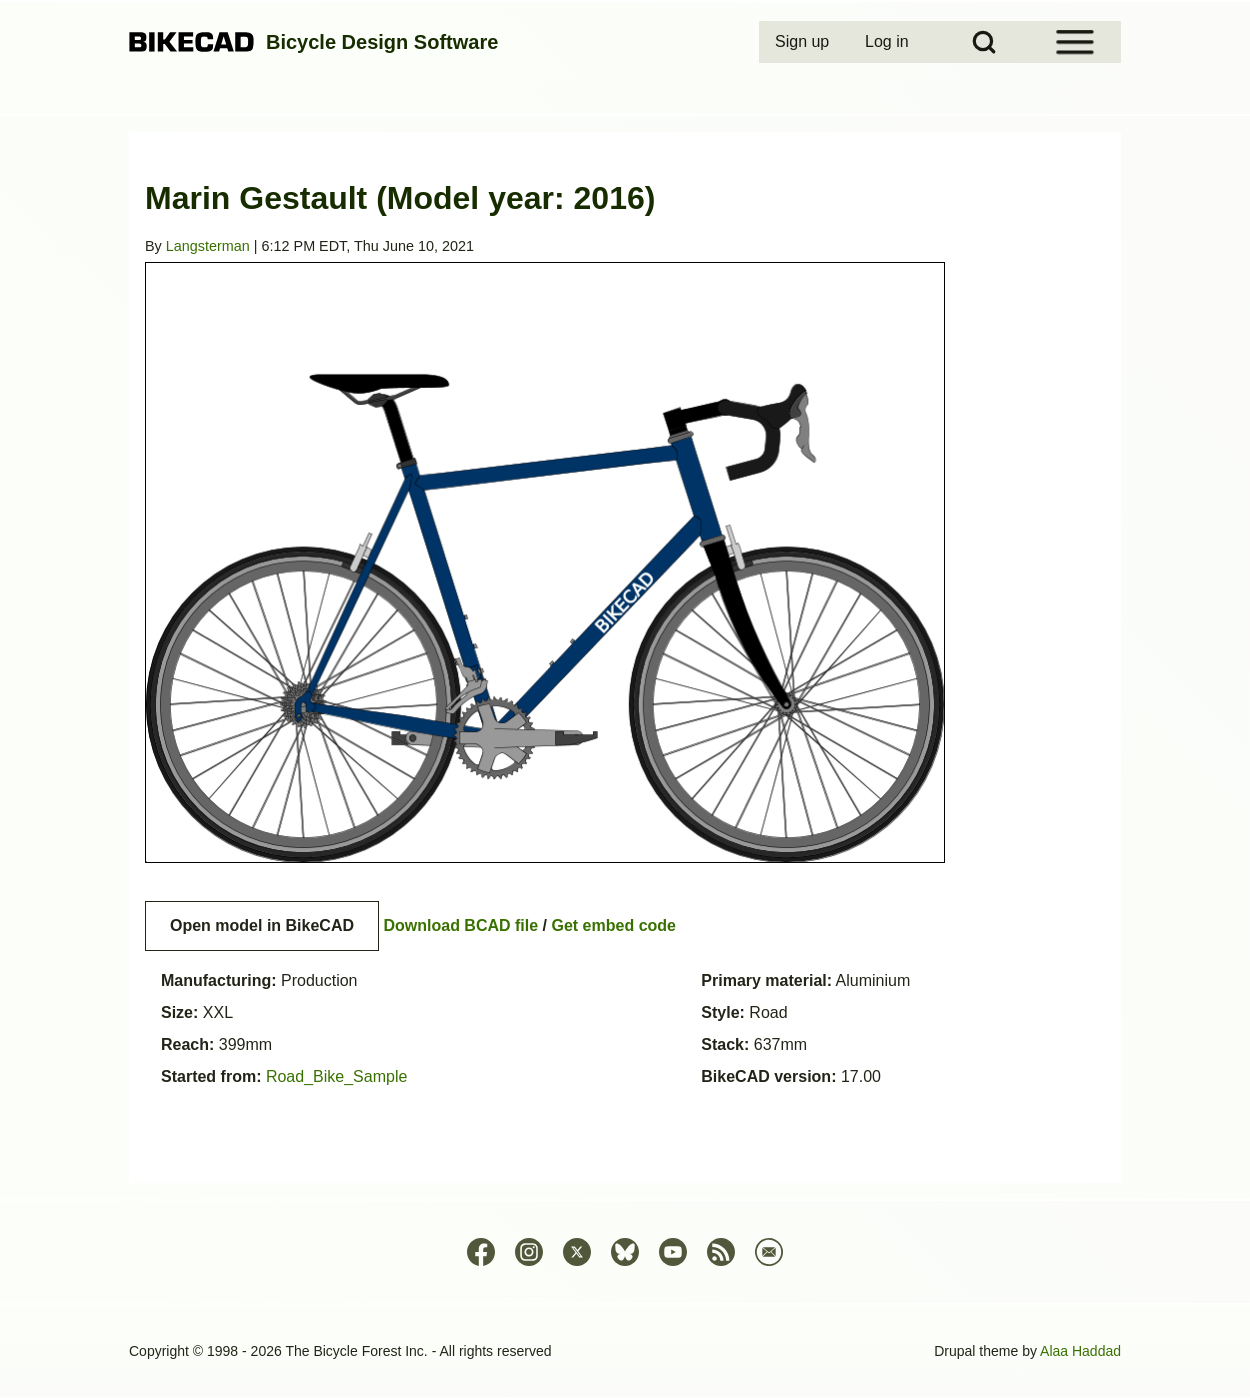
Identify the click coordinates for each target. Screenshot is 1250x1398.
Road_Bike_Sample (336, 1076)
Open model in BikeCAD (262, 925)
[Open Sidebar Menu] (1075, 42)
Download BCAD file (460, 925)
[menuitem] (804, 42)
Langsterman (208, 246)
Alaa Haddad (1080, 1351)
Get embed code (614, 925)
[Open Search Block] (984, 42)
